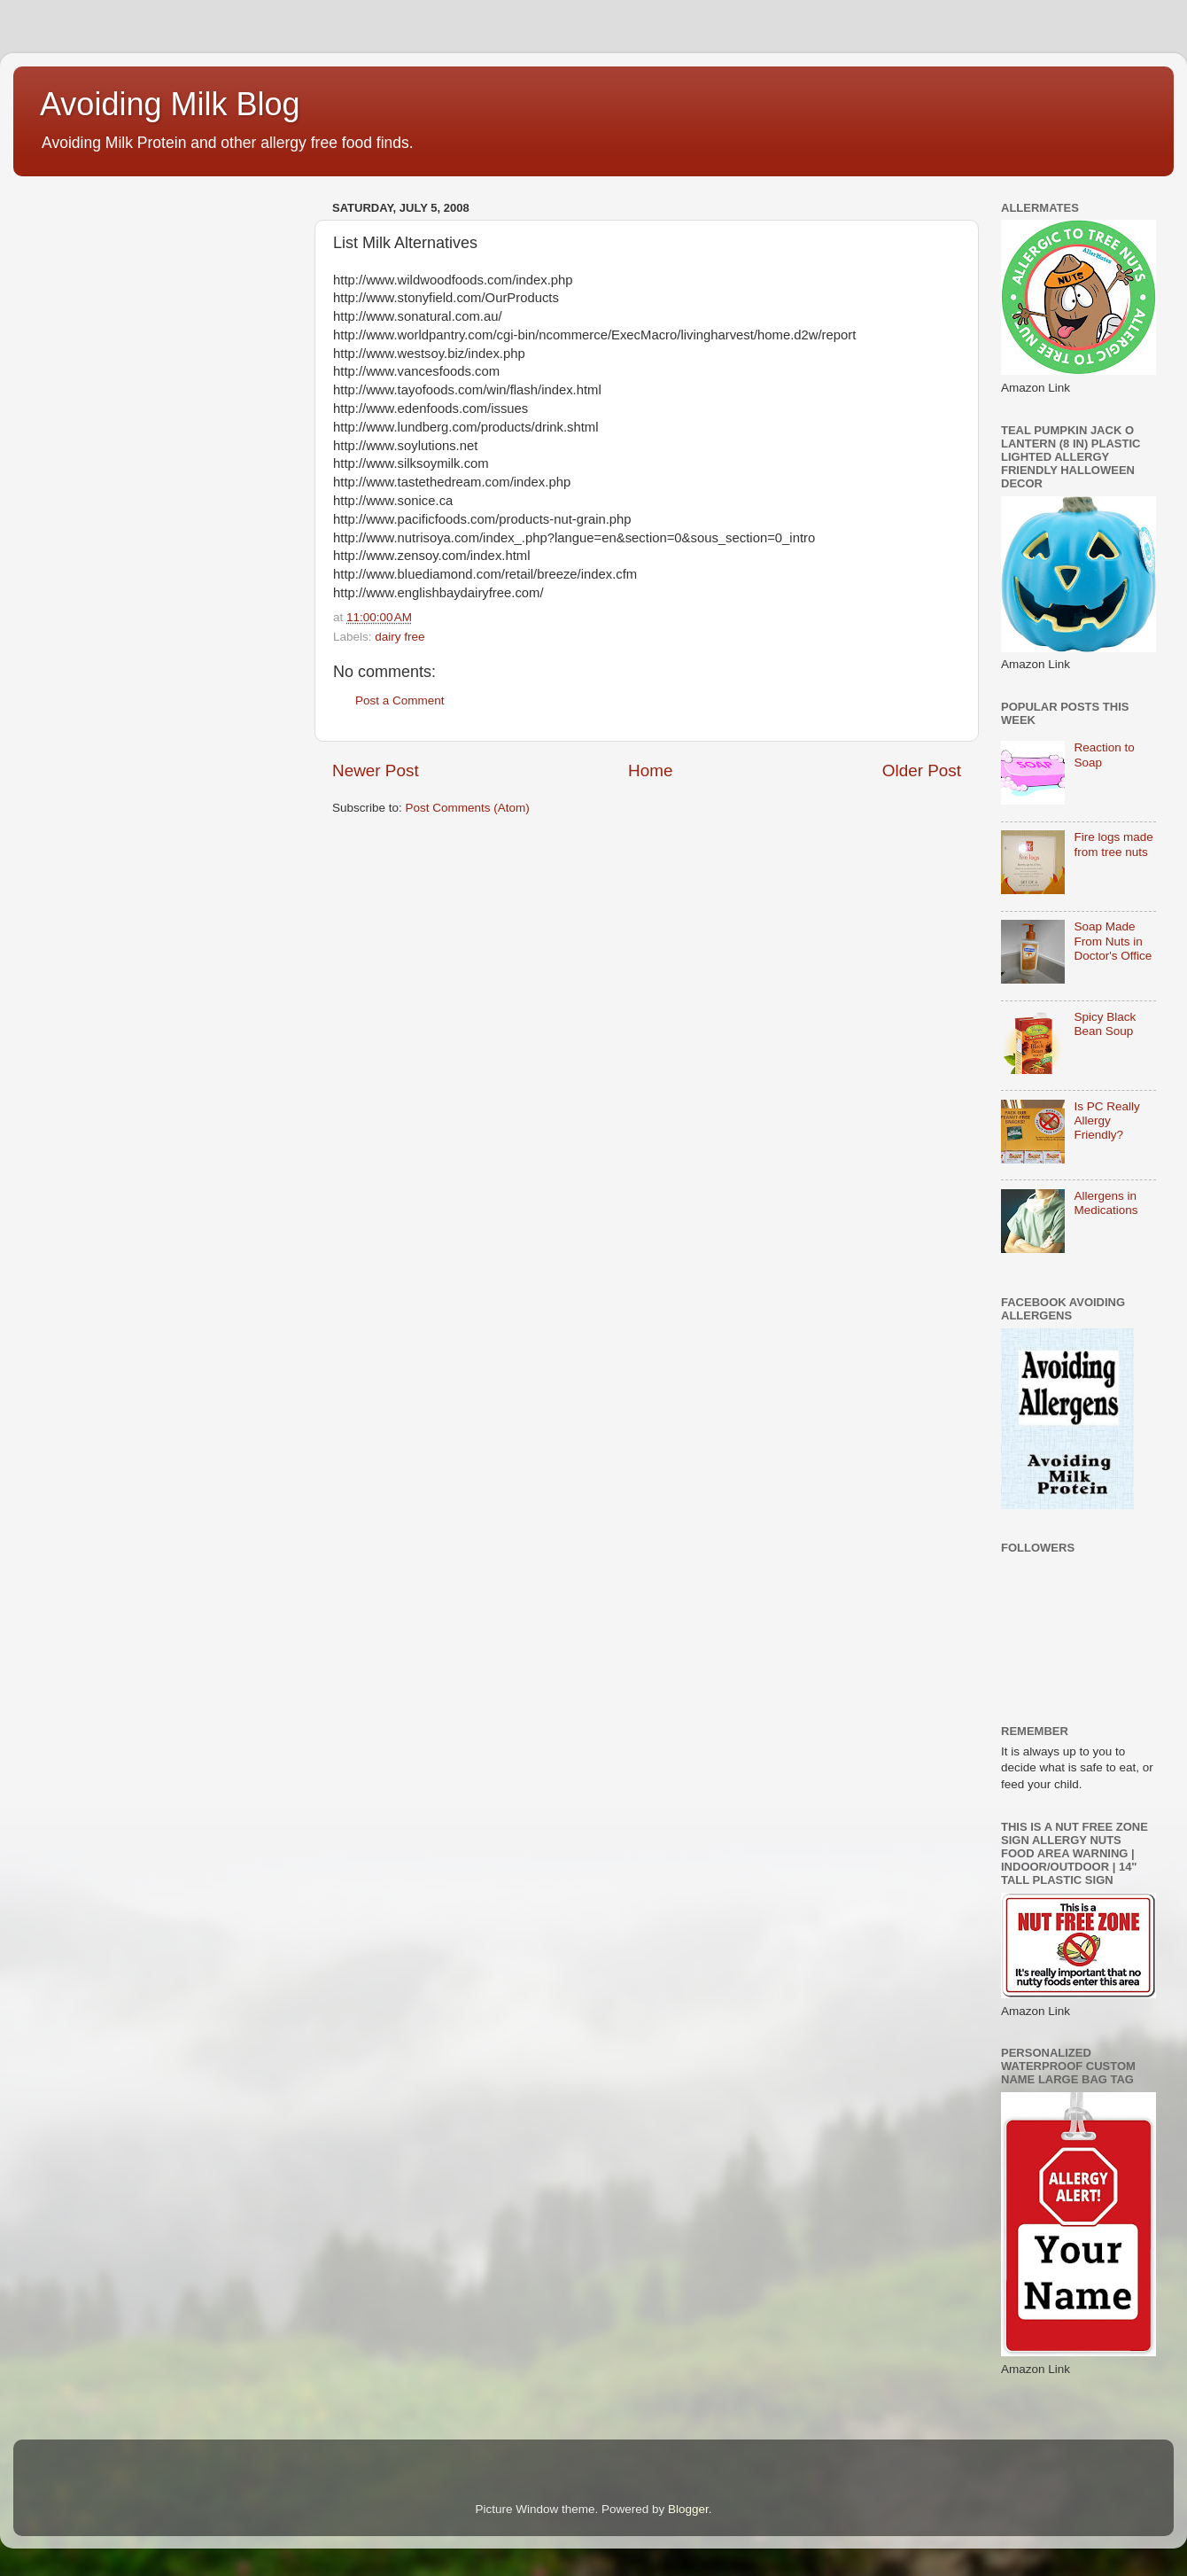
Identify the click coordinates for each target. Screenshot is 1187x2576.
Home (650, 770)
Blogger (688, 2509)
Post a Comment (400, 700)
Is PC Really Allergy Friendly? (1106, 1120)
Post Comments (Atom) (468, 807)
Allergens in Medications (1105, 1203)
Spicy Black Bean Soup (1105, 1024)
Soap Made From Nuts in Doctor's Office (1113, 940)
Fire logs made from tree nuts (1113, 844)
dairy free (399, 636)
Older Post (921, 770)
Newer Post (375, 770)
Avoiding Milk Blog (169, 104)
